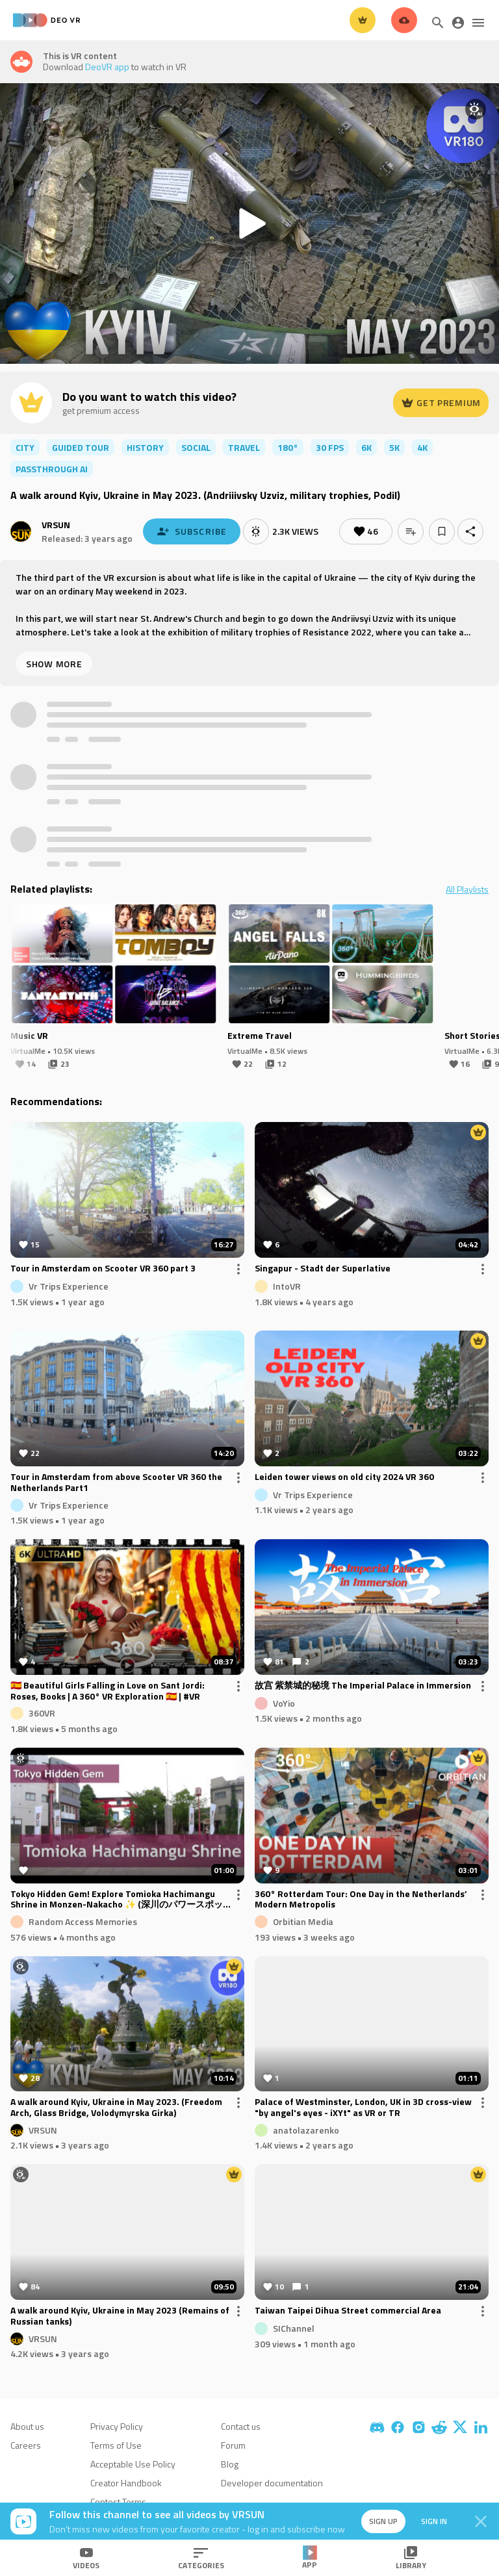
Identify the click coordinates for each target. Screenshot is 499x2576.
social (196, 447)
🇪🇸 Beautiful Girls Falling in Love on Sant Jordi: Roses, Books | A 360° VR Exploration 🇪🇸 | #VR (107, 1691)
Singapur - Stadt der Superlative (322, 1269)
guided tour (80, 447)
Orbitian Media (303, 1921)
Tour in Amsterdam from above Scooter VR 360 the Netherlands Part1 (116, 1483)
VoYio (284, 1702)
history (145, 447)
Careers (25, 2445)
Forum (233, 2445)
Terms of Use (116, 2445)
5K (394, 447)
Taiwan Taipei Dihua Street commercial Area (348, 2311)
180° (287, 447)
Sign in (434, 2521)
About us (27, 2426)
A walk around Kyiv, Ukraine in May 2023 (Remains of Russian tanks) (119, 2316)
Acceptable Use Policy (132, 2464)
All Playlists (467, 889)
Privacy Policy (116, 2426)
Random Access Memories (83, 1921)
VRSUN (56, 524)
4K (422, 447)
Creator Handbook (126, 2483)
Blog (229, 2464)
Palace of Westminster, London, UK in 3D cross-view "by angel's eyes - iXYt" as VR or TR (363, 2108)
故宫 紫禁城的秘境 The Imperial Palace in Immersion (363, 1686)
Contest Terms (118, 2501)
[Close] (481, 2521)
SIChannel (293, 2328)
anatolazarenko (306, 2129)
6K (366, 447)
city (25, 447)
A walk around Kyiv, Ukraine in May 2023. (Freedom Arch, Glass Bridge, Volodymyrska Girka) (116, 2108)
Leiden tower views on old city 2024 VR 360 (344, 1477)
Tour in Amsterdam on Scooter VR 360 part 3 (103, 1269)
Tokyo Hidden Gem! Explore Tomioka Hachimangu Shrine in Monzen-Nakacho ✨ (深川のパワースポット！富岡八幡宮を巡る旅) (116, 1900)
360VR (42, 1713)
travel (244, 447)
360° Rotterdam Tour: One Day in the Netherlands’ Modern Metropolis (361, 1900)
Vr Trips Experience (69, 1286)
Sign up (383, 2521)
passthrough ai (52, 469)
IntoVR (287, 1286)
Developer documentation (272, 2483)
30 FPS (330, 447)
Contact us (241, 2426)
